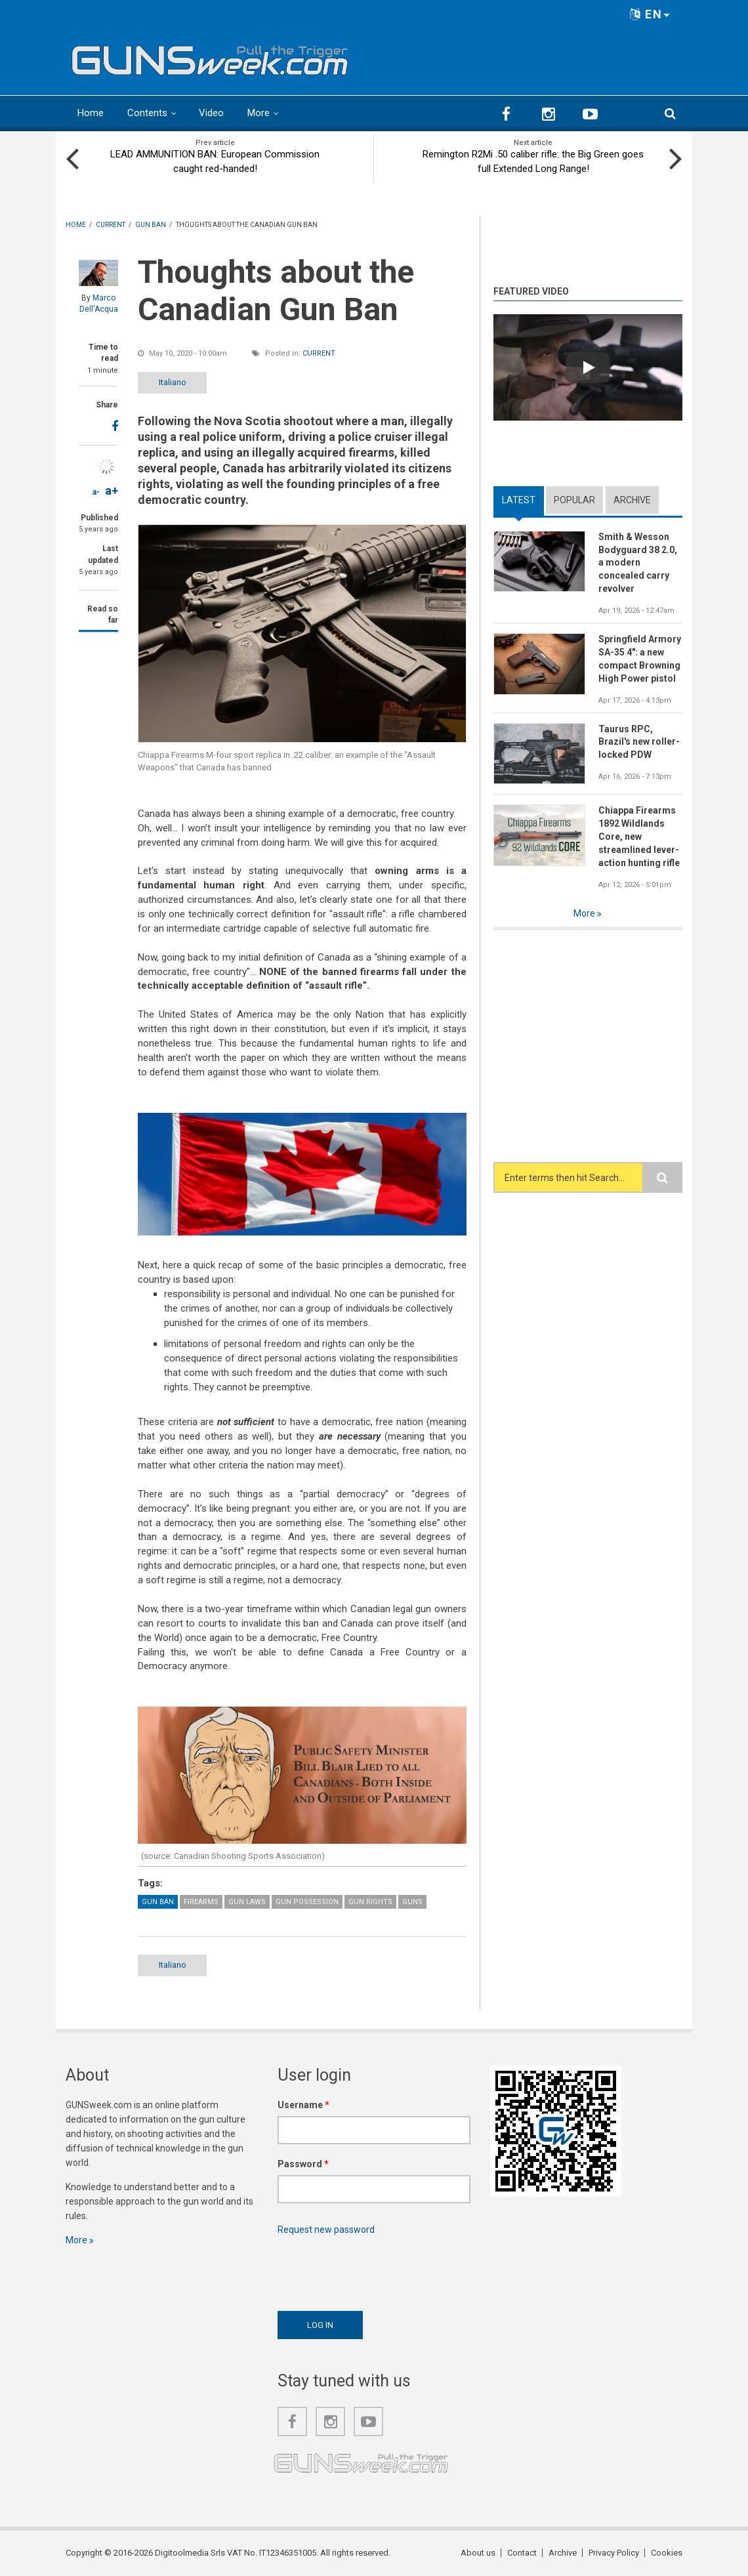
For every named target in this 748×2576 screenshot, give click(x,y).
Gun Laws (247, 1902)
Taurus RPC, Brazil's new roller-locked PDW (639, 742)
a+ (111, 490)
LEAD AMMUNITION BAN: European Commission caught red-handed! (215, 161)
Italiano (172, 382)
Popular (574, 500)
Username (303, 2105)
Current (318, 353)
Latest (518, 500)
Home (90, 113)
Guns (412, 1902)
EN (650, 14)
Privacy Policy (614, 2552)
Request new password (326, 2229)
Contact (522, 2552)
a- (96, 492)
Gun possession (307, 1902)
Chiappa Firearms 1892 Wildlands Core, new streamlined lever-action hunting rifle (639, 836)
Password (303, 2164)
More (258, 113)
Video (211, 113)
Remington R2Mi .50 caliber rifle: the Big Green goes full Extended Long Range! (533, 161)
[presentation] (377, 2269)
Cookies (666, 2552)
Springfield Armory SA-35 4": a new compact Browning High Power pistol (639, 659)
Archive (632, 500)
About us (478, 2552)
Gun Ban (158, 1902)
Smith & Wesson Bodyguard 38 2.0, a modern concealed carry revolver (637, 562)
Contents (147, 113)
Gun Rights (370, 1902)
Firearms (201, 1902)
